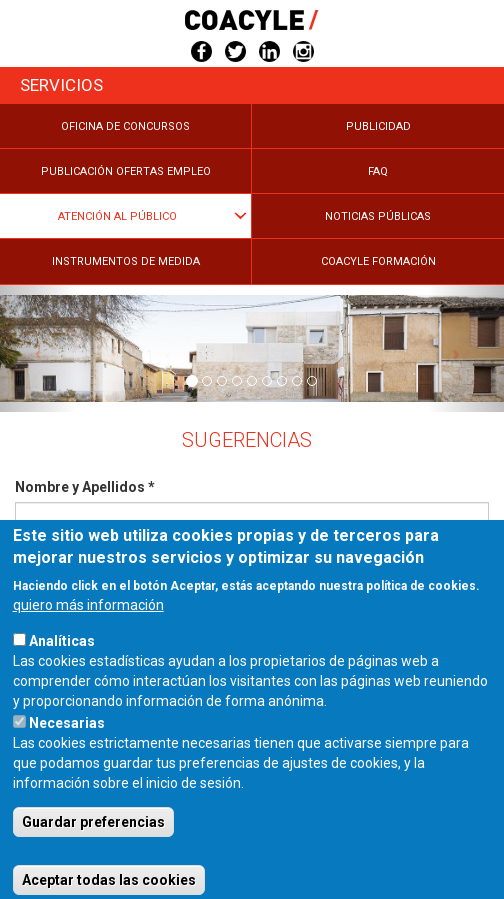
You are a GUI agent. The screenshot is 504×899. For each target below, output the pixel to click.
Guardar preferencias (93, 846)
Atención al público (117, 216)
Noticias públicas (378, 216)
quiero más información (88, 629)
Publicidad (378, 126)
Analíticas (62, 665)
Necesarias (67, 747)
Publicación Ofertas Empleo (126, 171)
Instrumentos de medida (126, 261)
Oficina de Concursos (125, 126)
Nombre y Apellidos (85, 487)
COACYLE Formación (378, 261)
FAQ (378, 171)
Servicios (61, 85)
